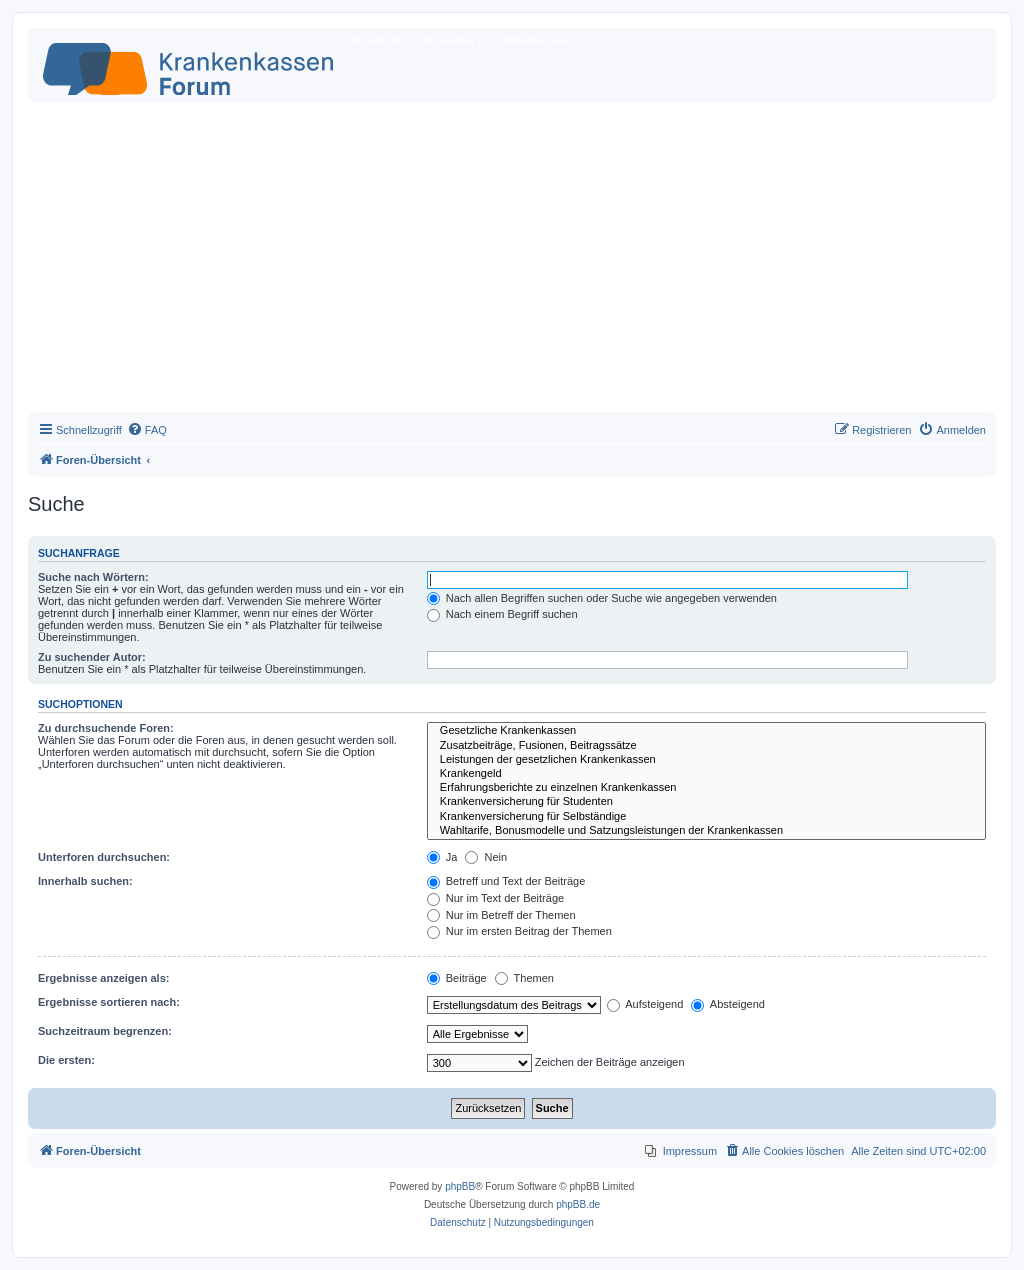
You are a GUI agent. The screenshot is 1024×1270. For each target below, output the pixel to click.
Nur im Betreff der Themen (501, 915)
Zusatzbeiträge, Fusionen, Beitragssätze (706, 746)
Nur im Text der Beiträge (495, 898)
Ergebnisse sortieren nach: (109, 1002)
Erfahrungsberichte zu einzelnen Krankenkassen (706, 788)
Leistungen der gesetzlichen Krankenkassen (706, 760)
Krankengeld (706, 774)
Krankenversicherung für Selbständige (706, 817)
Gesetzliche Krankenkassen (706, 731)
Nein (486, 857)
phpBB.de (578, 1204)
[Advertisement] (512, 262)
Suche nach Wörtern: (93, 577)
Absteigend (728, 1004)
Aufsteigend (645, 1004)
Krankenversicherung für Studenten (706, 802)
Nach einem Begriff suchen (502, 614)
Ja (442, 857)
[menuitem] (147, 430)
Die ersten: (66, 1060)
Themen (524, 978)
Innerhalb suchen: (85, 881)
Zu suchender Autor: (92, 657)
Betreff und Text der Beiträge (506, 881)
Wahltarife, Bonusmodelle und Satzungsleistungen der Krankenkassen (706, 831)
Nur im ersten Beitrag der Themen (519, 931)
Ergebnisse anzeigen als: (103, 978)
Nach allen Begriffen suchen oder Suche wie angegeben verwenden (602, 598)
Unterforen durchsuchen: (104, 857)
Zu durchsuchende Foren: (106, 728)
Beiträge (457, 978)
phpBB (460, 1186)
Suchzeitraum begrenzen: (105, 1031)
